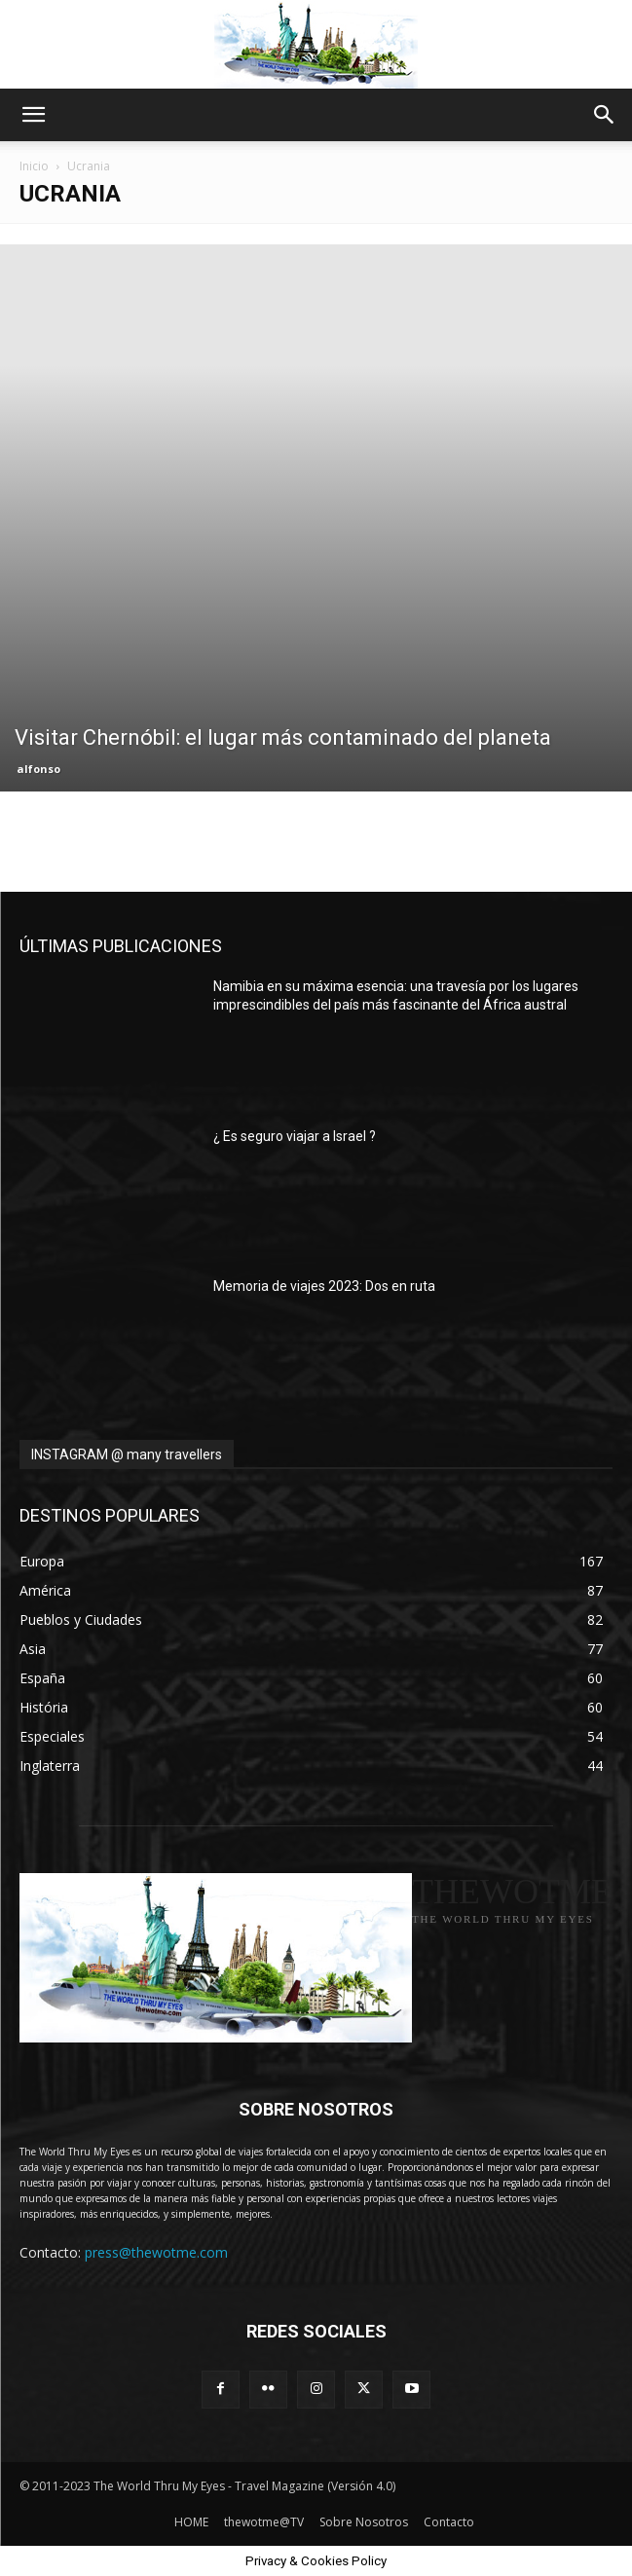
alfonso (38, 768)
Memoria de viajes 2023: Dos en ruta (324, 1286)
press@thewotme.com (156, 2252)
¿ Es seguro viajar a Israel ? (294, 1136)
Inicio (34, 166)
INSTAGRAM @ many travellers (126, 1454)
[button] (33, 115)
